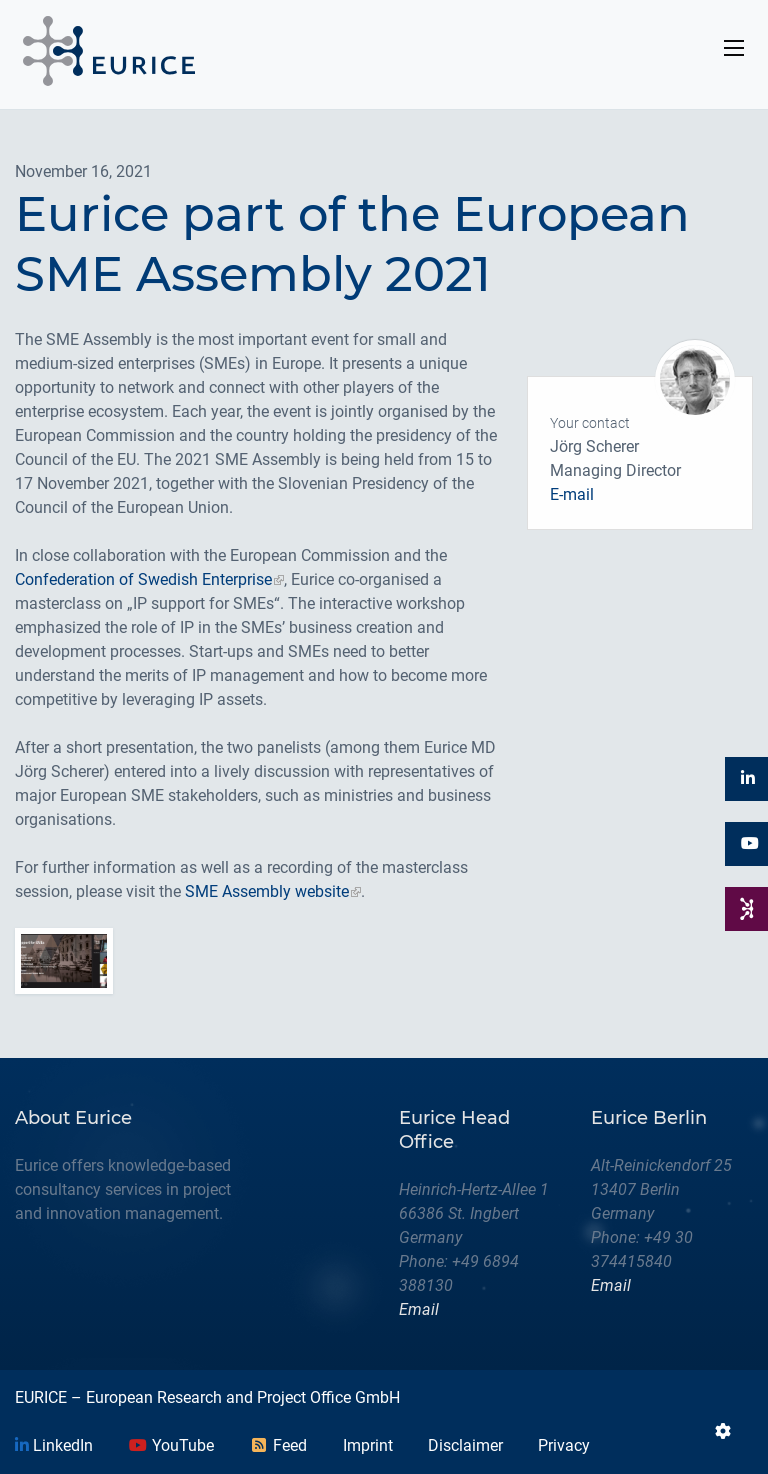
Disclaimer (465, 1445)
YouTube (171, 1445)
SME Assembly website (267, 891)
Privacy (564, 1445)
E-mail (572, 494)
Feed (278, 1445)
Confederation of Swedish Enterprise (143, 579)
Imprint (368, 1445)
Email (419, 1309)
